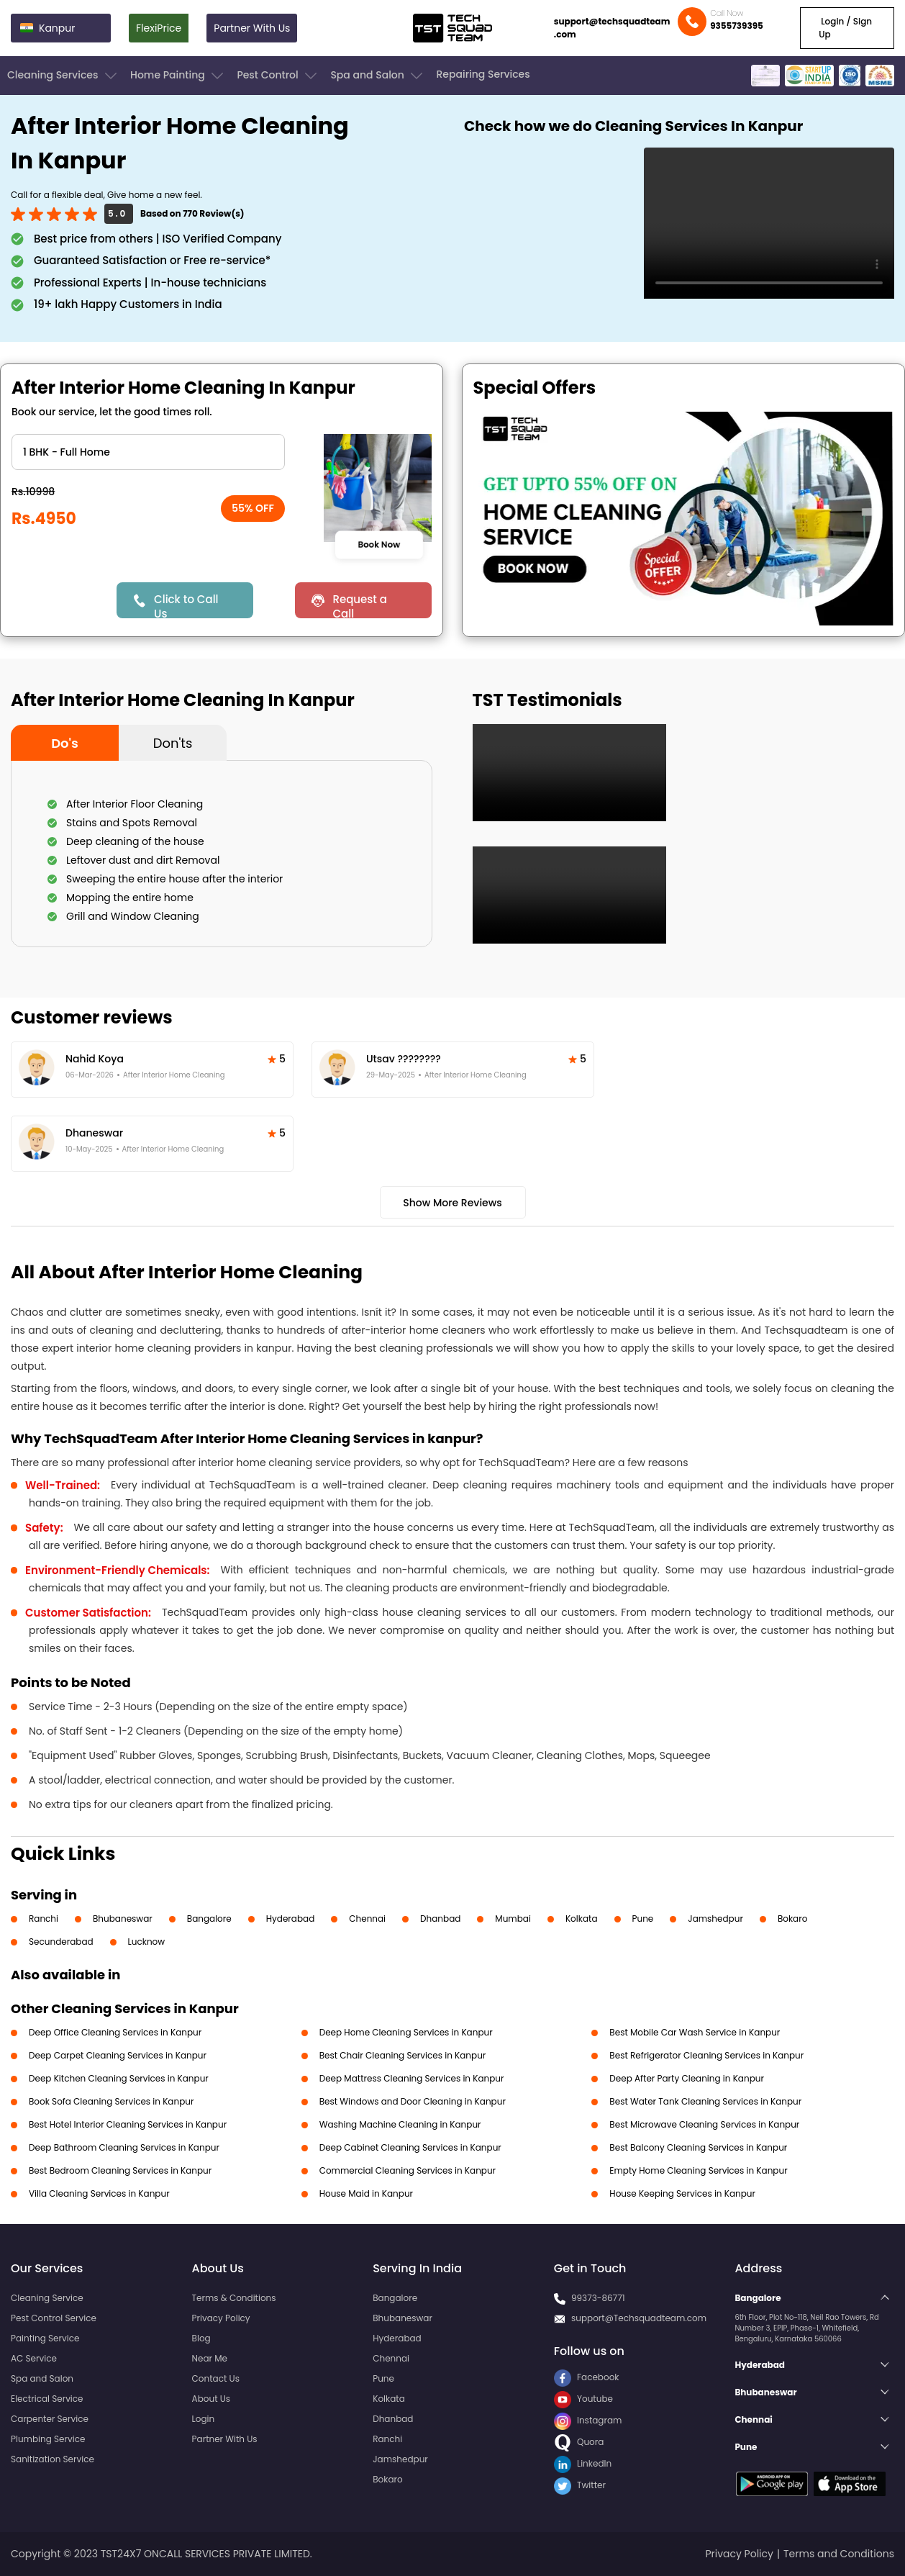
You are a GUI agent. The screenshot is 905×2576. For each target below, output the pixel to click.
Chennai (367, 1918)
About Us (211, 2398)
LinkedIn (582, 2463)
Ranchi (43, 1918)
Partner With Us (252, 28)
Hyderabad (290, 1918)
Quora (579, 2442)
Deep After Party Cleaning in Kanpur (686, 2078)
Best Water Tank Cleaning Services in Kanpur (705, 2101)
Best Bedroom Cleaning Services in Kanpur (120, 2170)
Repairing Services (482, 74)
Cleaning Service (47, 2298)
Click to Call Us (186, 605)
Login (203, 2419)
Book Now (379, 544)
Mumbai (513, 1918)
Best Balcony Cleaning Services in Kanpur (698, 2147)
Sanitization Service (52, 2459)
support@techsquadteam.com (612, 27)
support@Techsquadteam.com (638, 2318)
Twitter (580, 2485)
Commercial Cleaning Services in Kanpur (407, 2170)
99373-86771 (598, 2298)
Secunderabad (61, 1941)
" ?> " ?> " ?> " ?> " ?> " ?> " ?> (148, 452)
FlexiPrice (158, 28)
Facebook (586, 2377)
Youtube (583, 2398)
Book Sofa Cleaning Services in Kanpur (111, 2101)
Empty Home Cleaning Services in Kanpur (698, 2170)
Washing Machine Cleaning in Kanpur (400, 2124)
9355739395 (736, 25)
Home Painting (178, 75)
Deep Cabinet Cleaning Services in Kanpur (410, 2147)
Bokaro (792, 1918)
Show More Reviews (452, 1203)
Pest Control (278, 75)
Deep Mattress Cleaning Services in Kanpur (411, 2078)
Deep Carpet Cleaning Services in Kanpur (117, 2055)
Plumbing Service (48, 2439)
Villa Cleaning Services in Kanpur (99, 2193)
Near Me (209, 2358)
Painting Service (45, 2338)
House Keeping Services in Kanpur (682, 2193)
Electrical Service (47, 2398)
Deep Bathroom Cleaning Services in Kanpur (124, 2147)
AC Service (34, 2358)
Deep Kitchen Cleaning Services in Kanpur (119, 2078)
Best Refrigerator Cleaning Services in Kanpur (706, 2055)
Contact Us (216, 2378)
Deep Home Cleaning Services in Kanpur (406, 2032)
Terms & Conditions (234, 2298)
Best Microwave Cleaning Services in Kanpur (704, 2124)
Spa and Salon (377, 75)
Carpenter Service (49, 2419)
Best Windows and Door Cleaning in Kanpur (412, 2101)
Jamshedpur (715, 1918)
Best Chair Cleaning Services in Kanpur (402, 2055)
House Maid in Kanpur (366, 2193)
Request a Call (359, 605)
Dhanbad (440, 1918)
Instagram (588, 2420)
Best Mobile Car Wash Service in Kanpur (694, 2032)
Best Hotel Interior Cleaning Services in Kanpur (128, 2124)
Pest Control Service (53, 2318)
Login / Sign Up (845, 27)
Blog (201, 2338)
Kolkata (581, 1918)
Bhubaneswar (123, 1918)
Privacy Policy (221, 2318)
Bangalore (209, 1918)
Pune (643, 1918)
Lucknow (146, 1941)
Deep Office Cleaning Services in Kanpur (115, 2032)
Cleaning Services (63, 75)
